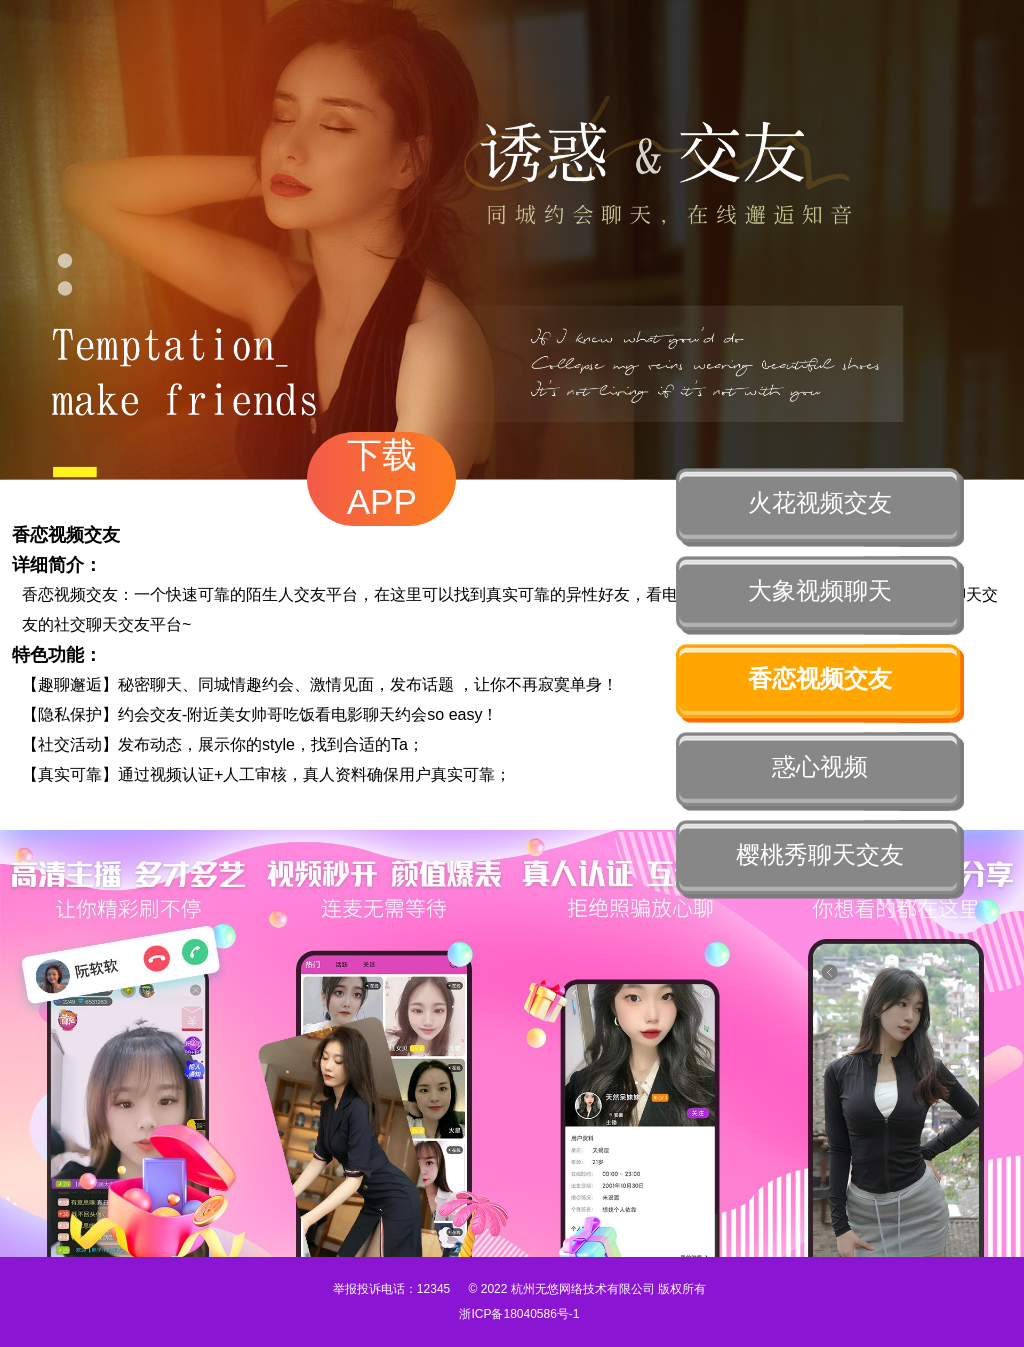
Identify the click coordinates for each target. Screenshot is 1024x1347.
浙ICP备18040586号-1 (519, 1314)
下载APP (382, 478)
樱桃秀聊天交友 (820, 854)
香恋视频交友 (820, 678)
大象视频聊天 (820, 590)
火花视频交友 (820, 502)
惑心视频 (820, 766)
